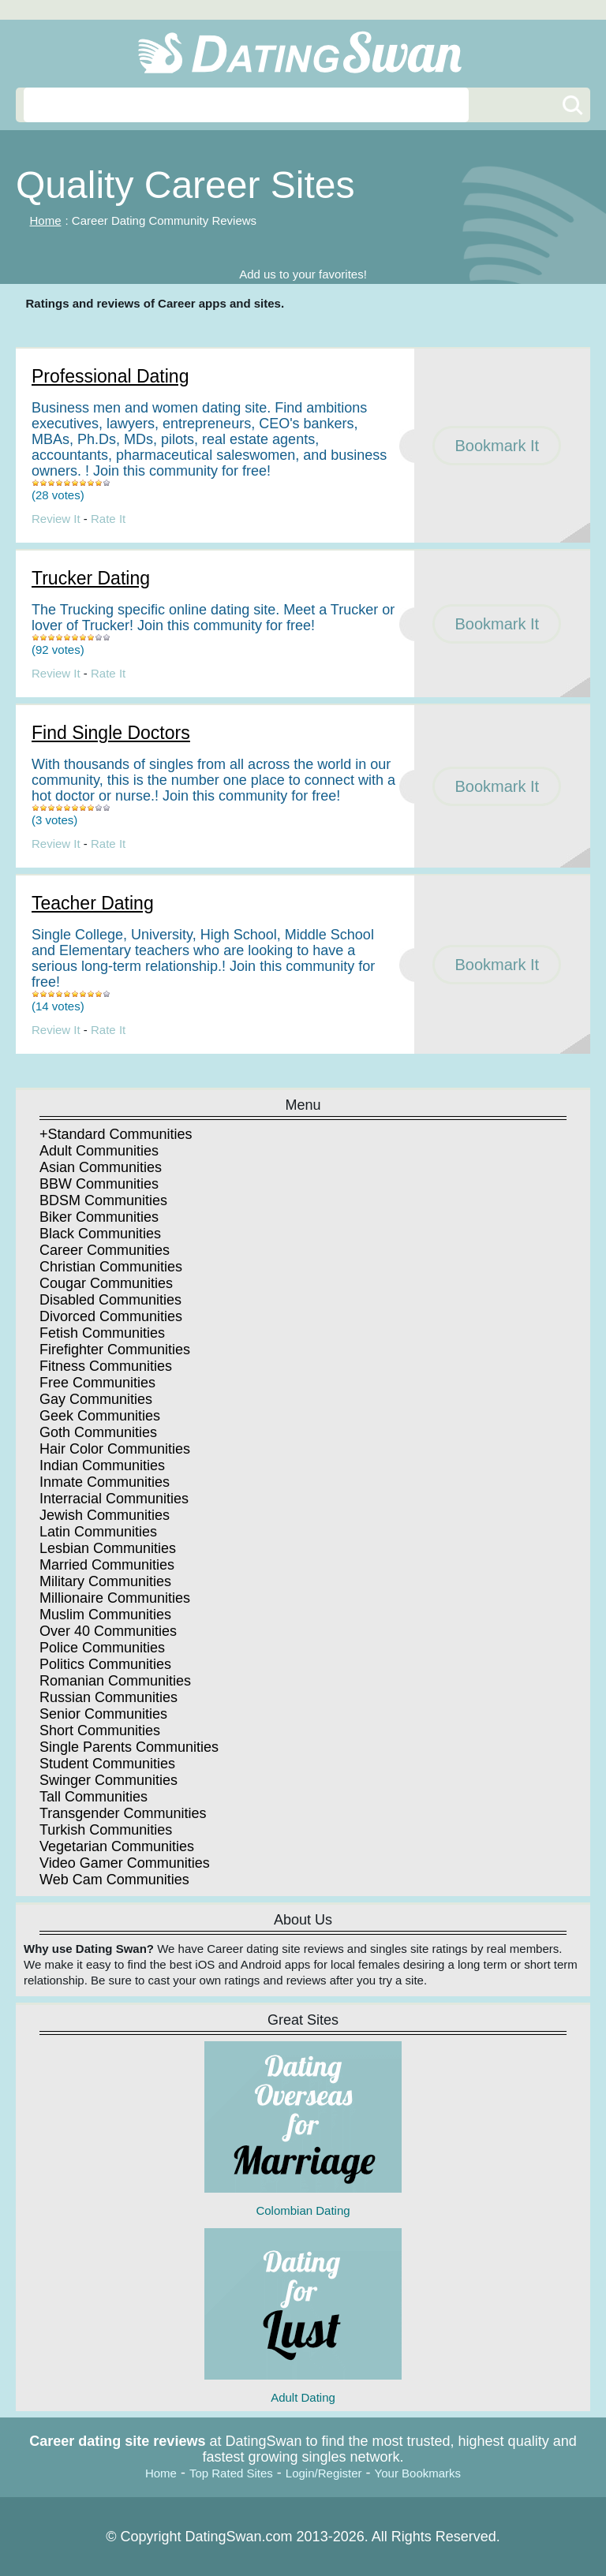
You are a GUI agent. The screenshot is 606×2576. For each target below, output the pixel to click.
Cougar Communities (106, 1283)
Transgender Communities (122, 1813)
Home (46, 220)
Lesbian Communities (107, 1548)
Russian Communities (108, 1697)
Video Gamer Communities (124, 1863)
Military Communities (105, 1581)
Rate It (108, 518)
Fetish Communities (102, 1333)
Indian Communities (102, 1465)
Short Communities (99, 1730)
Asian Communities (100, 1167)
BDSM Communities (103, 1200)
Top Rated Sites (231, 2473)
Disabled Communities (110, 1300)
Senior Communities (103, 1714)
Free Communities (97, 1383)
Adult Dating (303, 2316)
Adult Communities (99, 1151)
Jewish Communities (104, 1515)
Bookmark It (496, 445)
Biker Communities (99, 1217)
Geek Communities (99, 1416)
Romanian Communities (115, 1681)
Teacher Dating (93, 903)
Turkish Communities (105, 1830)
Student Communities (107, 1763)
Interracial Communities (114, 1498)
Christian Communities (110, 1267)
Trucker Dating (91, 578)
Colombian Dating (303, 2129)
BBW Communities (99, 1184)
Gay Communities (95, 1399)
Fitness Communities (105, 1366)
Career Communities (104, 1250)
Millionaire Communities (114, 1598)
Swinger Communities (108, 1780)
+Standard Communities (116, 1134)
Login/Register (324, 2473)
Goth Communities (98, 1432)
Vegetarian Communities (116, 1846)
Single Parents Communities (129, 1747)
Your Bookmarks (418, 2473)
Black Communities (100, 1233)
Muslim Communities (105, 1614)
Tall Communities (93, 1797)
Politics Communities (105, 1664)
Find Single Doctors (111, 732)
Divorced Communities (110, 1316)
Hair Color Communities (114, 1449)
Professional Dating (110, 376)
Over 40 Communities (108, 1631)
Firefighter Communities (114, 1349)
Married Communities (106, 1565)
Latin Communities (98, 1532)
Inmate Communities (104, 1482)
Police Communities (102, 1648)
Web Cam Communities (114, 1879)
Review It (56, 518)
